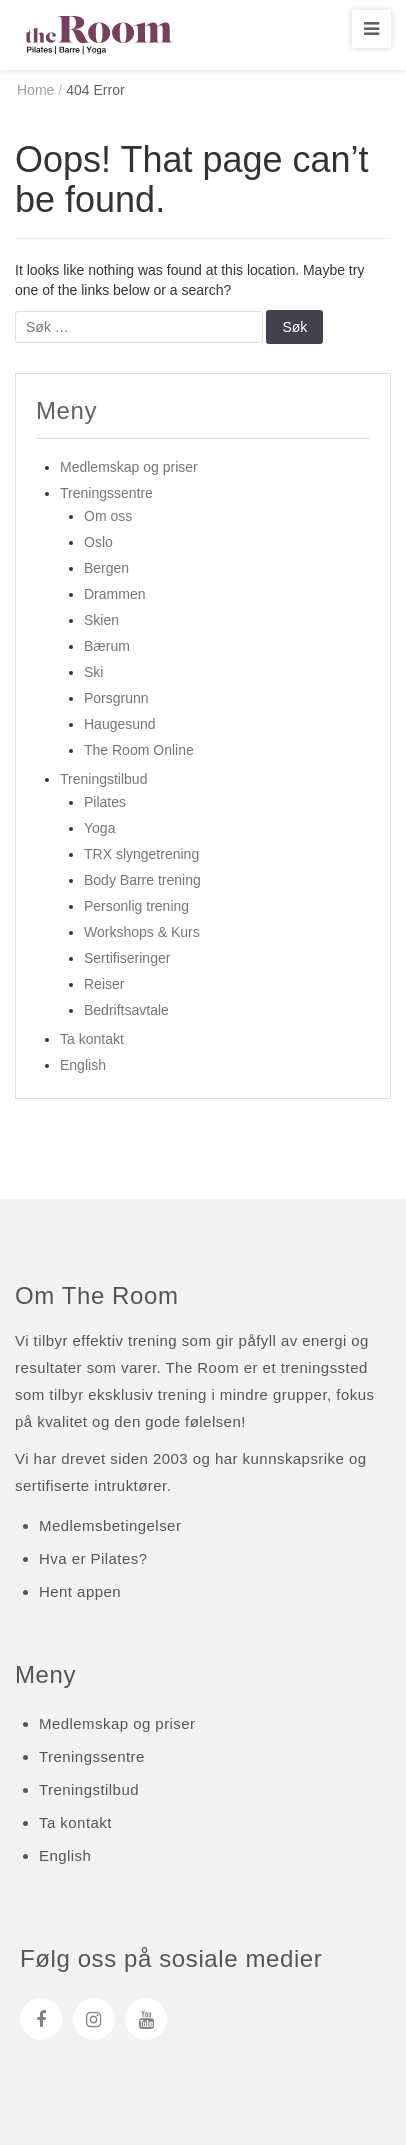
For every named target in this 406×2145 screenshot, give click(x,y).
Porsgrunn (116, 698)
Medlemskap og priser (129, 467)
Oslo (98, 542)
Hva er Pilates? (93, 1558)
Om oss (108, 516)
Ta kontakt (92, 1039)
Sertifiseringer (127, 958)
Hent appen (80, 1591)
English (83, 1065)
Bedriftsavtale (126, 1010)
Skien (101, 620)
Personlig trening (136, 906)
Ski (93, 672)
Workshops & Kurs (142, 932)
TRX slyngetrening (141, 854)
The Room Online (139, 750)
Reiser (104, 984)
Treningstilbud (103, 779)
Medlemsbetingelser (110, 1525)
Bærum (107, 646)
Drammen (114, 594)
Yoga (99, 828)
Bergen (106, 568)
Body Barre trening (142, 880)
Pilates (105, 802)
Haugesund (120, 724)
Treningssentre (106, 493)
